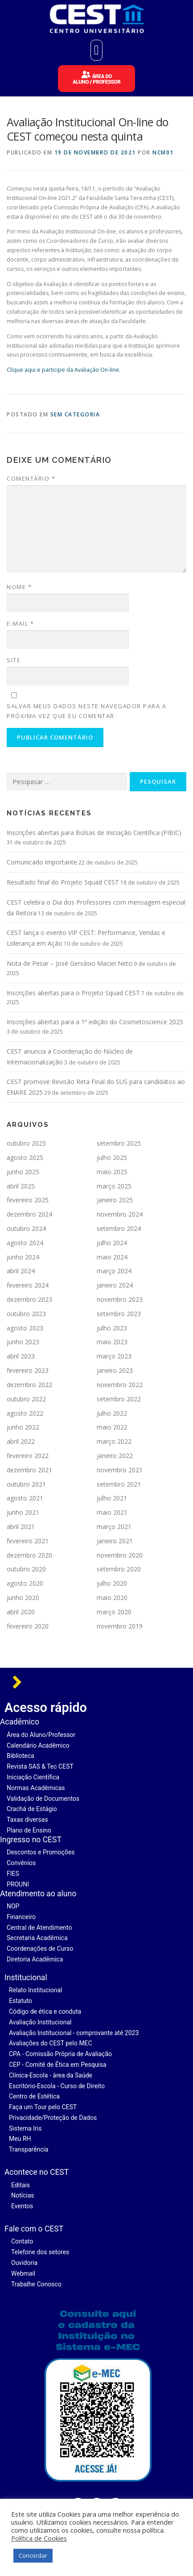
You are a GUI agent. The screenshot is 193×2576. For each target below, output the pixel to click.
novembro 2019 (120, 1626)
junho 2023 (23, 1342)
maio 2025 (112, 1172)
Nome (19, 587)
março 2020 (114, 1612)
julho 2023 (112, 1328)
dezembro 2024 (29, 1214)
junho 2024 (23, 1257)
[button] (96, 50)
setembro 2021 (119, 1484)
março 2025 (114, 1186)
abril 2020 (21, 1612)
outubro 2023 (26, 1313)
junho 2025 (23, 1172)
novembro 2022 (120, 1384)
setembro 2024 (119, 1228)
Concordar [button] (33, 2555)
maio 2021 (112, 1512)
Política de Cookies (39, 2538)
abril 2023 (21, 1356)
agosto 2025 (25, 1157)
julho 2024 (112, 1242)
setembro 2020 (119, 1569)
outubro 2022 (26, 1399)
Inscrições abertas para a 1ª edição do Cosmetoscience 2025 (95, 1022)
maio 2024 (112, 1257)
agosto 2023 (25, 1328)
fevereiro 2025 (28, 1200)
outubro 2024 (26, 1228)
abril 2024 (21, 1271)
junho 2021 (23, 1512)
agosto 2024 (25, 1242)
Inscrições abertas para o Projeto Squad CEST (73, 993)
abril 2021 (21, 1526)
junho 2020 (23, 1597)
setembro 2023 (119, 1313)
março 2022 (114, 1441)
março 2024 (114, 1271)
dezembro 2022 (29, 1384)
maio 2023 (112, 1342)
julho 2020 (112, 1583)
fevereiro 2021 (28, 1541)
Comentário (31, 478)
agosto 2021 (25, 1498)
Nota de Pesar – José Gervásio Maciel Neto (69, 963)
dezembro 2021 (29, 1470)
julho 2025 (112, 1157)
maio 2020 (112, 1597)
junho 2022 (23, 1427)
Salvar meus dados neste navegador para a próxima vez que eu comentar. (86, 711)
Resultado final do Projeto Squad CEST (63, 882)
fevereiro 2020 (28, 1626)
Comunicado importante (42, 862)
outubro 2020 (26, 1569)
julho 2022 (112, 1413)
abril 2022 (21, 1441)
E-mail (20, 623)
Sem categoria (75, 414)
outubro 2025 (26, 1143)
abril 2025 (21, 1186)
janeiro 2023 (115, 1370)
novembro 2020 (120, 1555)
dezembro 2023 (29, 1299)
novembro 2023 (120, 1299)
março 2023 (114, 1356)
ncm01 (163, 152)
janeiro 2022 (115, 1455)
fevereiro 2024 (28, 1285)
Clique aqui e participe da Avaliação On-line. (63, 370)
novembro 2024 (120, 1214)
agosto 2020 (25, 1583)
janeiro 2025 (115, 1200)
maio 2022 (112, 1427)
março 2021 (114, 1526)
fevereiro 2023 (28, 1370)
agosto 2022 (25, 1413)
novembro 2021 (120, 1470)
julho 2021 (112, 1498)
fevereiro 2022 (28, 1455)
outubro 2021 (26, 1484)
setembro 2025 (119, 1143)
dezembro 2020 (29, 1555)
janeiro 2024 (115, 1285)
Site (14, 660)
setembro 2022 (119, 1399)
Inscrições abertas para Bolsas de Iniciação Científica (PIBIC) (94, 832)
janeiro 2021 (115, 1541)
